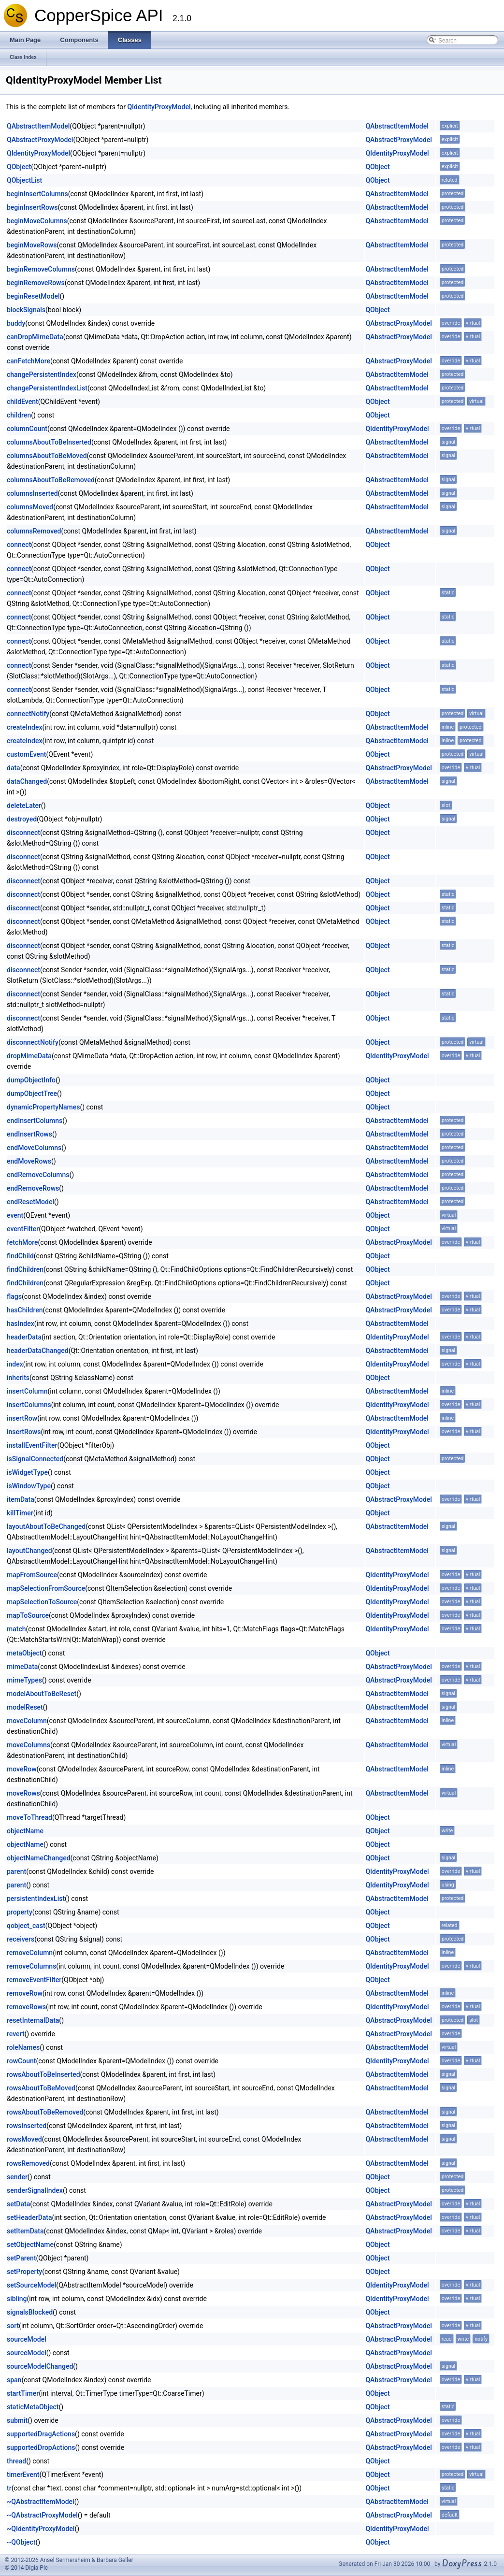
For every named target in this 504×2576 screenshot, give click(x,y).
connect (19, 544)
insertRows (24, 1432)
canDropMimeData (35, 337)
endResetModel (30, 1202)
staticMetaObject (32, 2407)
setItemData (25, 2231)
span (14, 2380)
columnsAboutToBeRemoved (51, 480)
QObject (19, 167)
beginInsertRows (32, 207)
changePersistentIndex (41, 374)
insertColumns (29, 1405)
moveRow (22, 1769)
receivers (20, 1939)
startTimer (23, 2393)
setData (18, 2204)
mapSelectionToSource (42, 1602)
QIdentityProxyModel (158, 107)
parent (16, 1871)
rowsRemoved (28, 2163)
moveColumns (28, 1745)
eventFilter (23, 1229)
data (13, 768)
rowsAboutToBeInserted (43, 2074)
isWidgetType (27, 1472)
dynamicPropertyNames (43, 1107)
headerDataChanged (38, 1350)
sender (17, 2177)
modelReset (25, 1707)
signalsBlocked (30, 2312)
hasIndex (20, 1323)
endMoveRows (29, 1161)
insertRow (22, 1418)
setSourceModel (31, 2285)
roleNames (23, 2047)
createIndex (25, 727)
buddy (16, 323)
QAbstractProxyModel (40, 140)
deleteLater (24, 805)
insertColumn (27, 1391)
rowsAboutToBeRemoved (45, 2112)
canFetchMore (28, 361)
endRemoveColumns (38, 1175)
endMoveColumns (34, 1147)
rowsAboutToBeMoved (41, 2088)
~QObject (21, 2542)
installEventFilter (32, 1445)
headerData (24, 1337)
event (15, 1215)
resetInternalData (33, 2020)
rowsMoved (24, 2139)
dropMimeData (29, 1056)
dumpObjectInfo (31, 1080)
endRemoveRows (33, 1188)
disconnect (23, 832)
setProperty (24, 2271)
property (19, 1912)
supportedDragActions (41, 2434)
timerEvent (23, 2474)
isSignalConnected (35, 1459)
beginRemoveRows (36, 283)
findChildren (25, 1269)
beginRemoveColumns (41, 269)
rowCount (21, 2061)
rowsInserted (26, 2126)
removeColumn (30, 1953)
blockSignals (26, 310)
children (19, 415)
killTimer (20, 1513)
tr (9, 2488)
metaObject (24, 1653)
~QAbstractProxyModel (42, 2515)
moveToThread (29, 1817)
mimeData (22, 1666)
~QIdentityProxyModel (40, 2529)
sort (13, 2326)
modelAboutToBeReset (41, 1694)
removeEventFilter (34, 1980)
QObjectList (24, 180)
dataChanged (27, 781)
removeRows (26, 2007)
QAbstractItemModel (38, 126)
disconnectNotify (32, 1042)
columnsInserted (32, 493)
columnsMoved (30, 507)
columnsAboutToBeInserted (49, 442)
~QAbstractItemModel (40, 2501)
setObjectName (30, 2244)
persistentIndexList (36, 1898)
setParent (21, 2258)
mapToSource (28, 1615)
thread (16, 2461)
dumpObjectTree (32, 1093)
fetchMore (22, 1242)
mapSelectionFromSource (46, 1588)
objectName (25, 1831)
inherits (18, 1378)
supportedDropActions (41, 2447)
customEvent (26, 754)
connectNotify (28, 714)
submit (17, 2420)
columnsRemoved (34, 531)
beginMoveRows (32, 245)
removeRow (25, 1993)
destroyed (22, 819)
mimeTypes (24, 1680)
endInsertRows (29, 1134)
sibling (17, 2299)
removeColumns (31, 1966)
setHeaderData (29, 2217)
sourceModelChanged (40, 2366)
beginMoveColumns (37, 221)
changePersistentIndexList (47, 388)
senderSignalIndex (35, 2190)
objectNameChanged (39, 1858)
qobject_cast (26, 1925)
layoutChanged (29, 1550)
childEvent (22, 401)
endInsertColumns (34, 1120)
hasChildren (25, 1310)
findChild (20, 1256)
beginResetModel (33, 296)
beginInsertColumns (37, 194)
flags (14, 1296)
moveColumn (27, 1721)
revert (16, 2034)
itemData (20, 1499)
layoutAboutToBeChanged (46, 1526)
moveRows (23, 1793)
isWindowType (29, 1486)
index (15, 1364)
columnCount (27, 428)
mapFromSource (32, 1575)
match (16, 1629)
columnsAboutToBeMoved (47, 456)
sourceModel (26, 2339)
